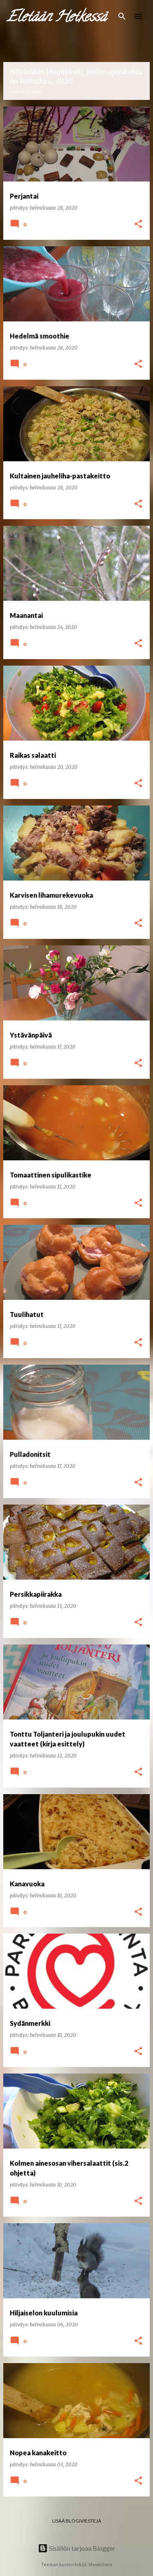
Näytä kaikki (25, 92)
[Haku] (122, 16)
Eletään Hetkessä (56, 18)
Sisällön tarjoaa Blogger (76, 2548)
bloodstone (100, 2564)
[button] (138, 224)
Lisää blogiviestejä (76, 2521)
